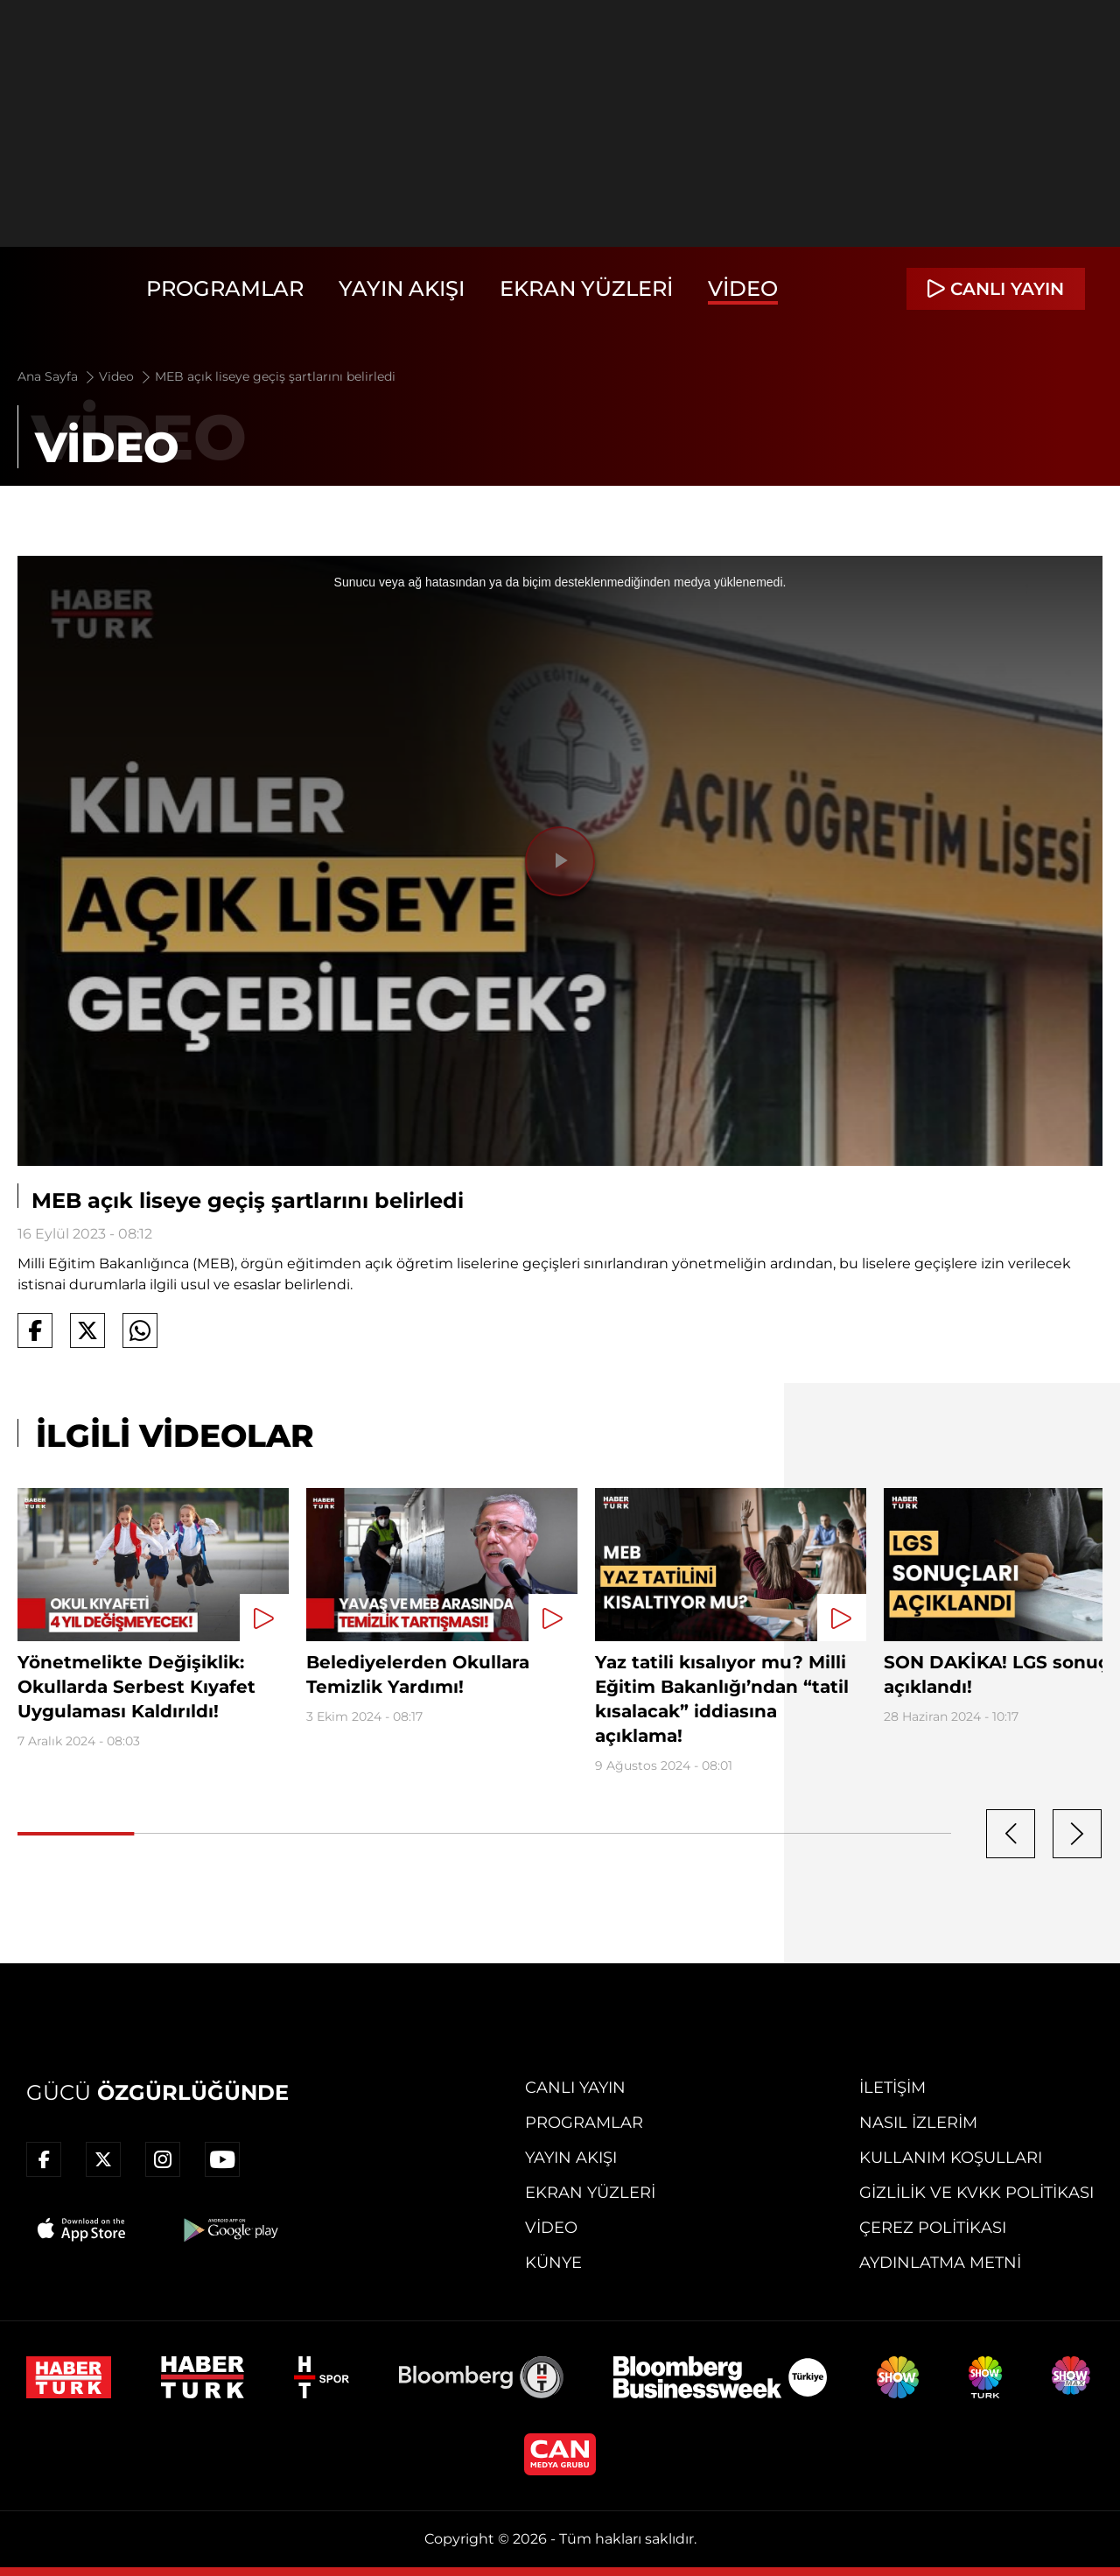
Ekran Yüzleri (586, 288)
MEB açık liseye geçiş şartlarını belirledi (275, 376)
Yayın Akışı (402, 288)
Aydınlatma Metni (940, 2262)
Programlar (225, 288)
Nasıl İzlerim (918, 2122)
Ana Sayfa (57, 376)
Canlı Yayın (575, 2087)
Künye (553, 2262)
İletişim (892, 2087)
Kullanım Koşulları (950, 2157)
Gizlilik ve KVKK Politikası (976, 2192)
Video (743, 288)
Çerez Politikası (932, 2227)
